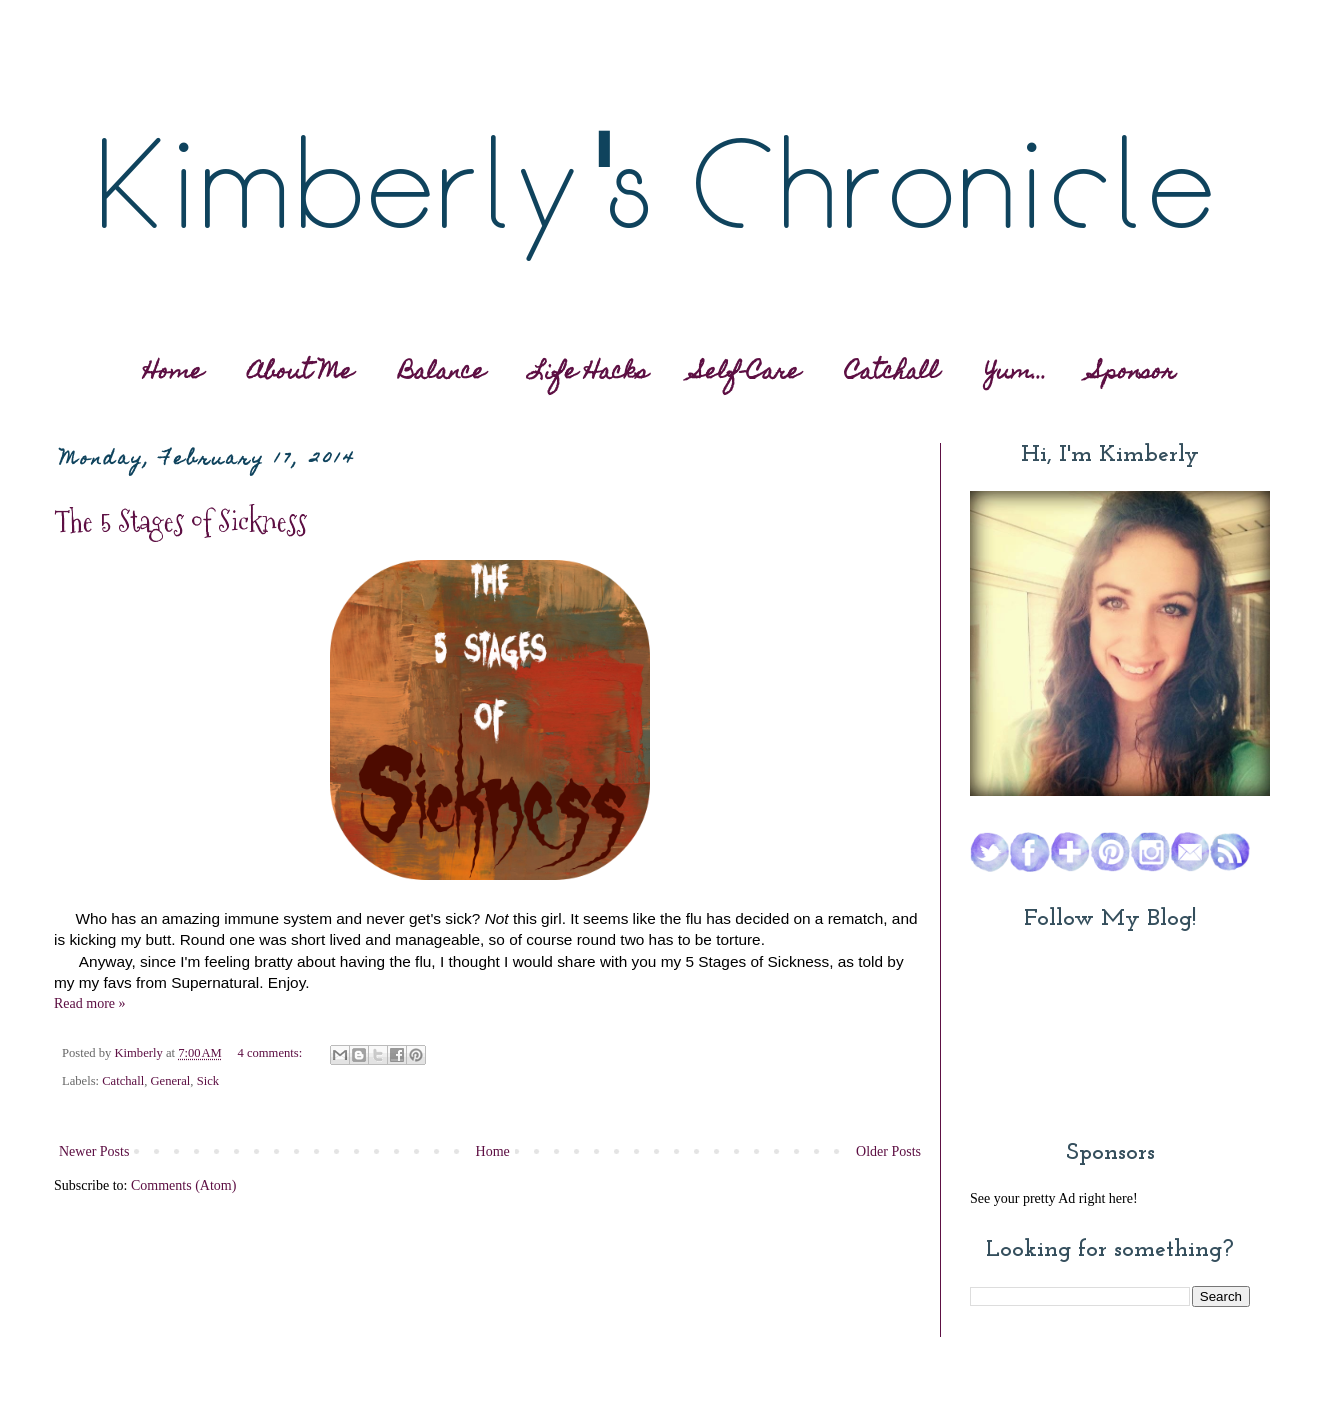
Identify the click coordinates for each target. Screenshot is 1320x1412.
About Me (300, 373)
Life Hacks (589, 373)
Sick (208, 1081)
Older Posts (888, 1151)
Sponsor (1134, 373)
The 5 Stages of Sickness (180, 521)
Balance (442, 373)
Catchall (892, 373)
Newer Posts (94, 1151)
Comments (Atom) (183, 1185)
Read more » (90, 1003)
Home (173, 373)
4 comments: (271, 1053)
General (170, 1081)
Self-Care (747, 373)
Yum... (1016, 373)
